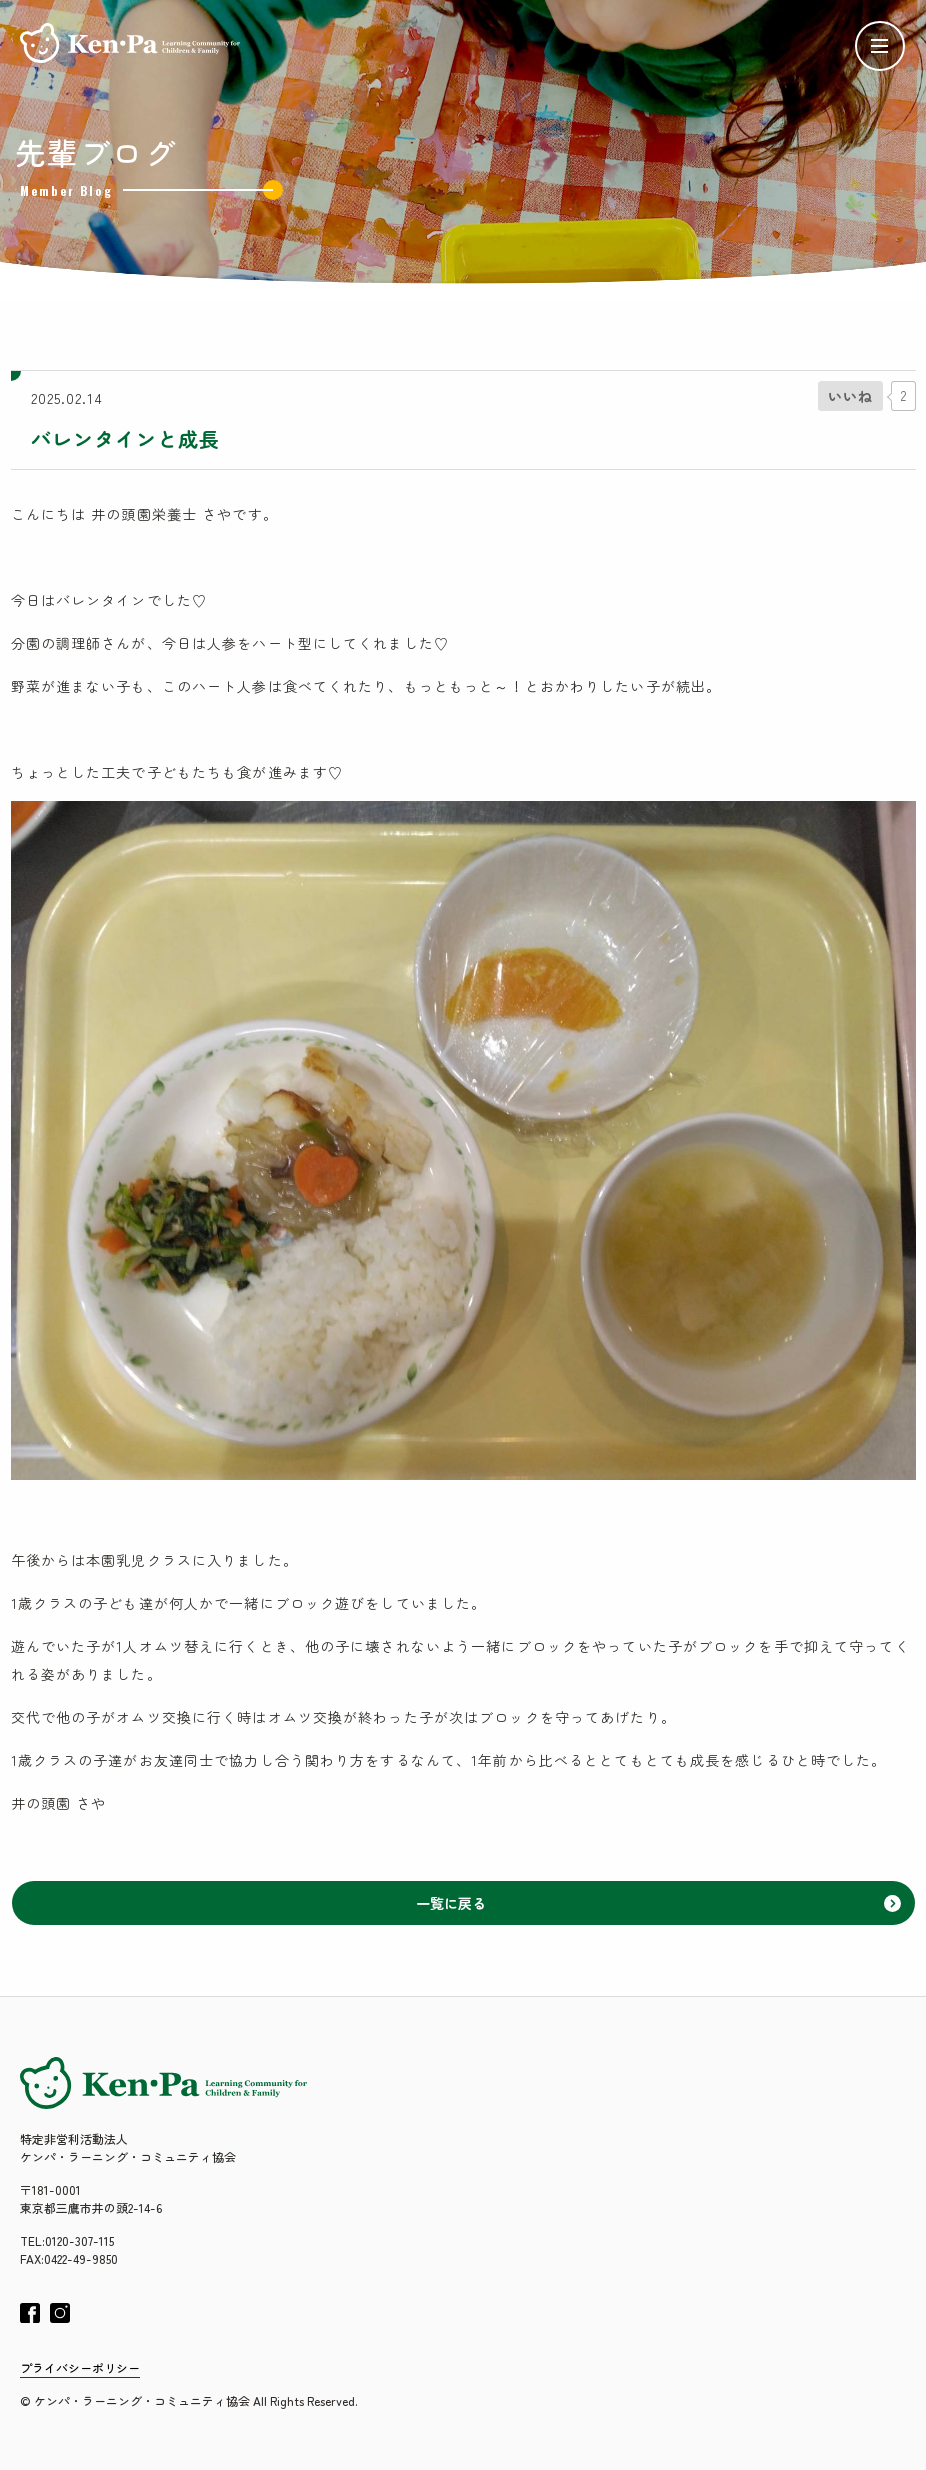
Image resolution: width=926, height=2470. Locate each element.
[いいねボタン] (850, 396)
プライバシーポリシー (80, 2367)
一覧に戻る (658, 1903)
